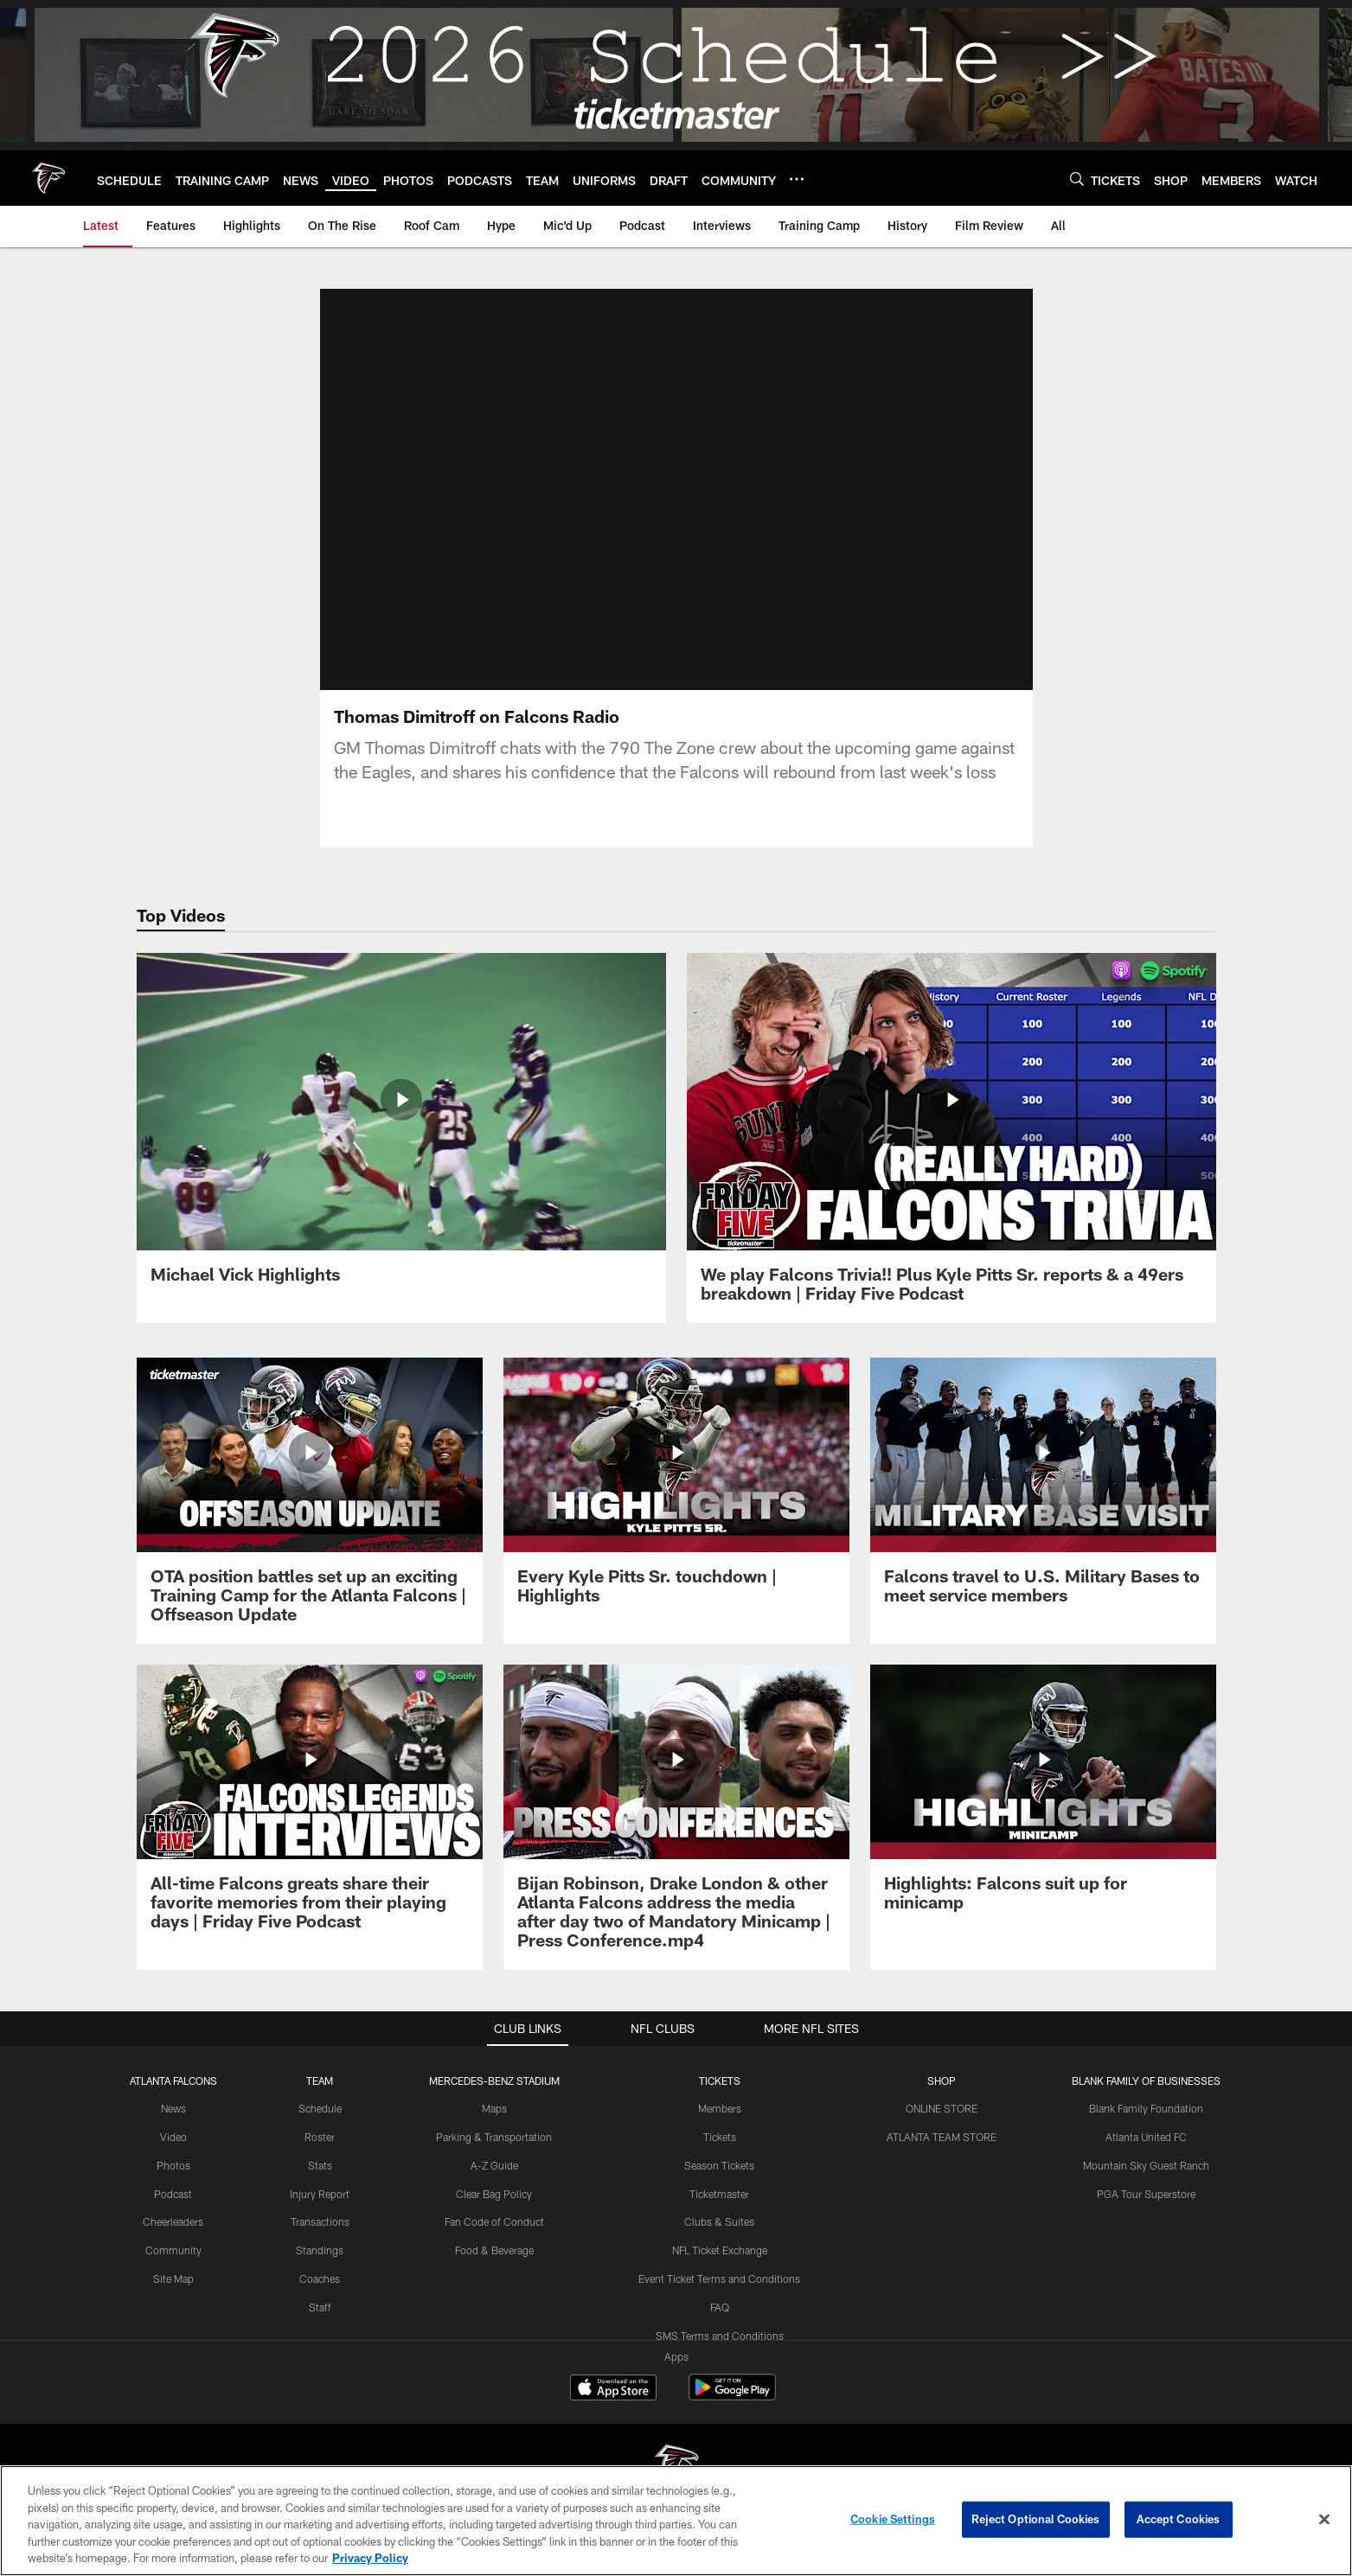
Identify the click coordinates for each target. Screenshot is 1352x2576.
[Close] (1324, 2520)
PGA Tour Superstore (1146, 2194)
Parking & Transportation (494, 2137)
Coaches (319, 2278)
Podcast (173, 2194)
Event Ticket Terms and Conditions (719, 2278)
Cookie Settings (892, 2519)
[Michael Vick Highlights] (401, 1128)
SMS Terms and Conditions (720, 2336)
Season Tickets (719, 2165)
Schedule (320, 2108)
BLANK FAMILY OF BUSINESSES (1146, 2080)
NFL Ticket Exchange (719, 2250)
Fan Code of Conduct (494, 2221)
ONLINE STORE (941, 2108)
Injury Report (319, 2194)
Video (173, 2137)
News (173, 2108)
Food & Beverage (494, 2250)
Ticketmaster (719, 2194)
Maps (494, 2108)
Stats (320, 2165)
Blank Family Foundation (1146, 2108)
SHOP (941, 2080)
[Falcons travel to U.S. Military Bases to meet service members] (1043, 1491)
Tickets (719, 2137)
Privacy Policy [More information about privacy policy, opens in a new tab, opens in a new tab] (370, 2558)
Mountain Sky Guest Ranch (1146, 2165)
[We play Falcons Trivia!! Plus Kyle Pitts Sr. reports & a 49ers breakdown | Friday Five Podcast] (951, 1138)
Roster (319, 2137)
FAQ (719, 2307)
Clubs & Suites (719, 2221)
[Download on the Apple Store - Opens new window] (613, 2389)
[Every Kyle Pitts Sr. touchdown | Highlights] (676, 1491)
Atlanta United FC (1146, 2137)
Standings (319, 2250)
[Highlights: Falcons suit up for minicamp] (1043, 1798)
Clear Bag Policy (494, 2194)
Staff (320, 2307)
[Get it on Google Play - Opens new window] (732, 2396)
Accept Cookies (1179, 2519)
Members (719, 2108)
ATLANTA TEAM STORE (941, 2137)
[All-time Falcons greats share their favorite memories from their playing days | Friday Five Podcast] (310, 1808)
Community (173, 2250)
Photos (173, 2165)
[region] (676, 2520)
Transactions (320, 2221)
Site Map (173, 2278)
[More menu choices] (797, 179)
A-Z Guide (494, 2165)
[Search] (1077, 178)
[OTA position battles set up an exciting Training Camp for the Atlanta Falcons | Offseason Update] (310, 1501)
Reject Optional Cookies (1035, 2519)
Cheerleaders (173, 2221)
